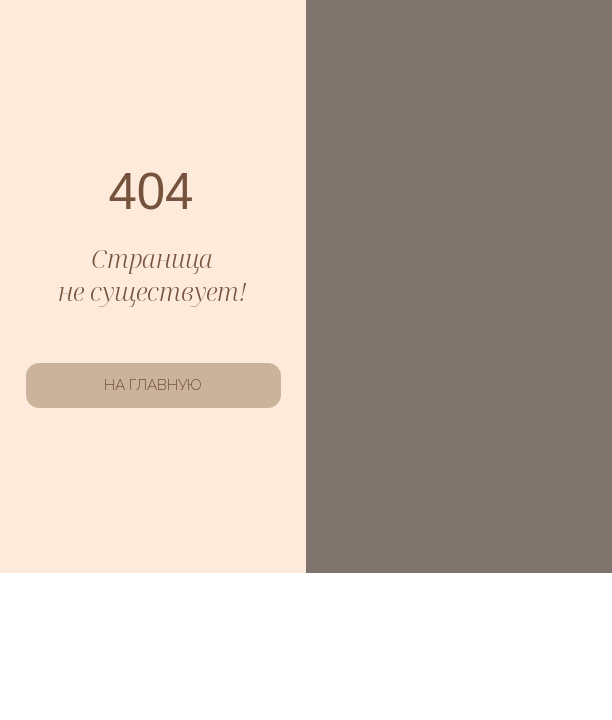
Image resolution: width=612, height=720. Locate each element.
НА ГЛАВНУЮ (153, 385)
